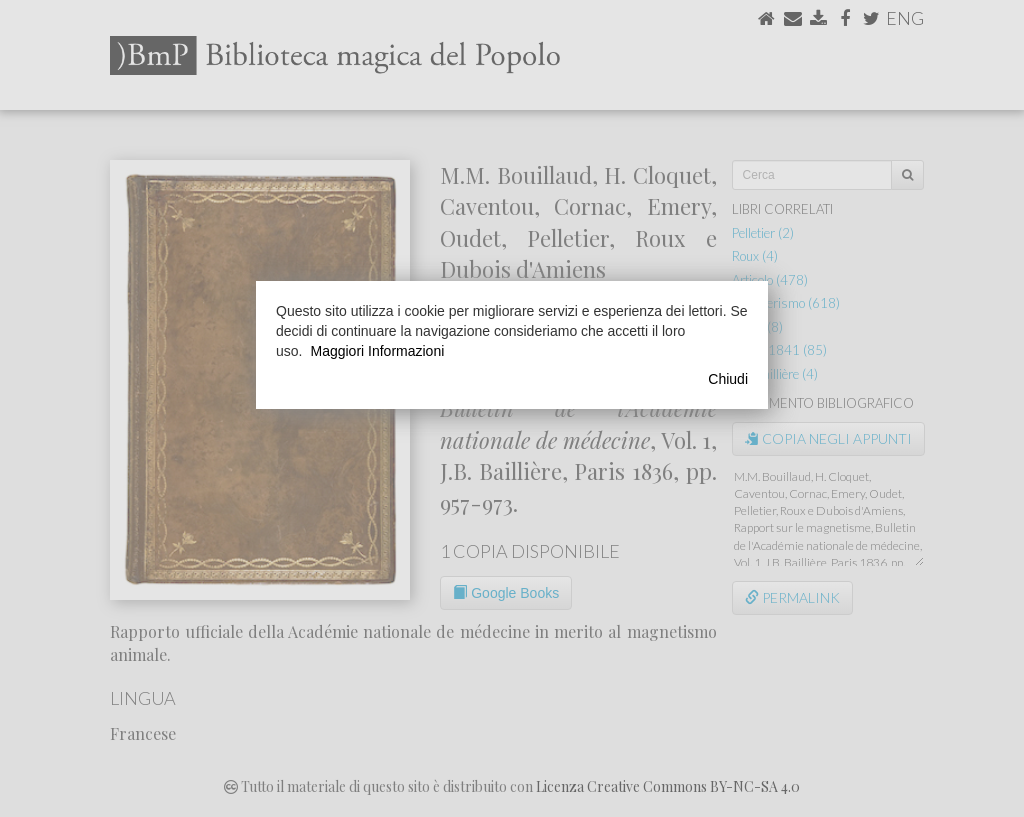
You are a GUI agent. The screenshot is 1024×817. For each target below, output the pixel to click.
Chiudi (728, 379)
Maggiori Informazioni (377, 351)
